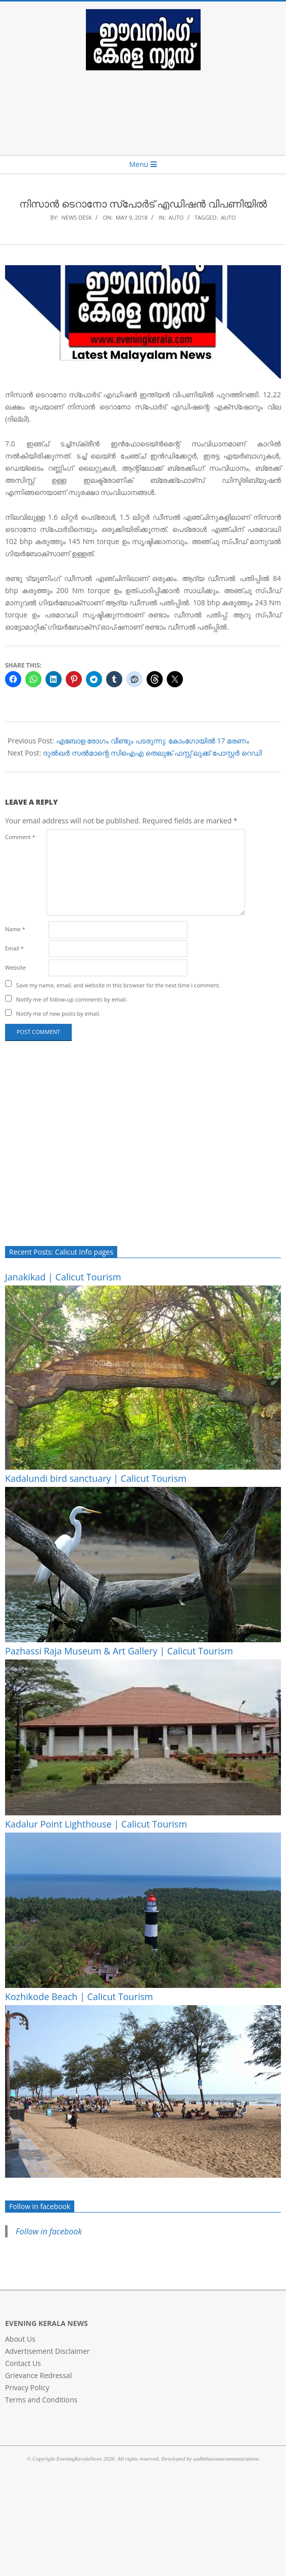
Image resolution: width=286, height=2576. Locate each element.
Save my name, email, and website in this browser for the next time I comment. (118, 984)
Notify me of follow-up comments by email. (71, 999)
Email (14, 948)
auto (228, 217)
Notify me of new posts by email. (58, 1013)
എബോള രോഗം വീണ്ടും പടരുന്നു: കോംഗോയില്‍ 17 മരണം (153, 740)
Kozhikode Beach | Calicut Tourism (79, 1996)
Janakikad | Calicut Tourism (63, 1277)
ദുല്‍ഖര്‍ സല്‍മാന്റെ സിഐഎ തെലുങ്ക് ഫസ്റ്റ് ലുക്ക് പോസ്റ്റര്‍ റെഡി (152, 753)
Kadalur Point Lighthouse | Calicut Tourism (96, 1824)
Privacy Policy (27, 2387)
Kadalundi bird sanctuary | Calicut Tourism (95, 1478)
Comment (20, 837)
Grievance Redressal (38, 2375)
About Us (20, 2339)
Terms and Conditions (41, 2399)
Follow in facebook (39, 2206)
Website (15, 967)
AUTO (176, 217)
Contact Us (23, 2363)
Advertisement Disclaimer (47, 2351)
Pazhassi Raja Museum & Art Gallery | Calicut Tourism (119, 1651)
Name (15, 929)
